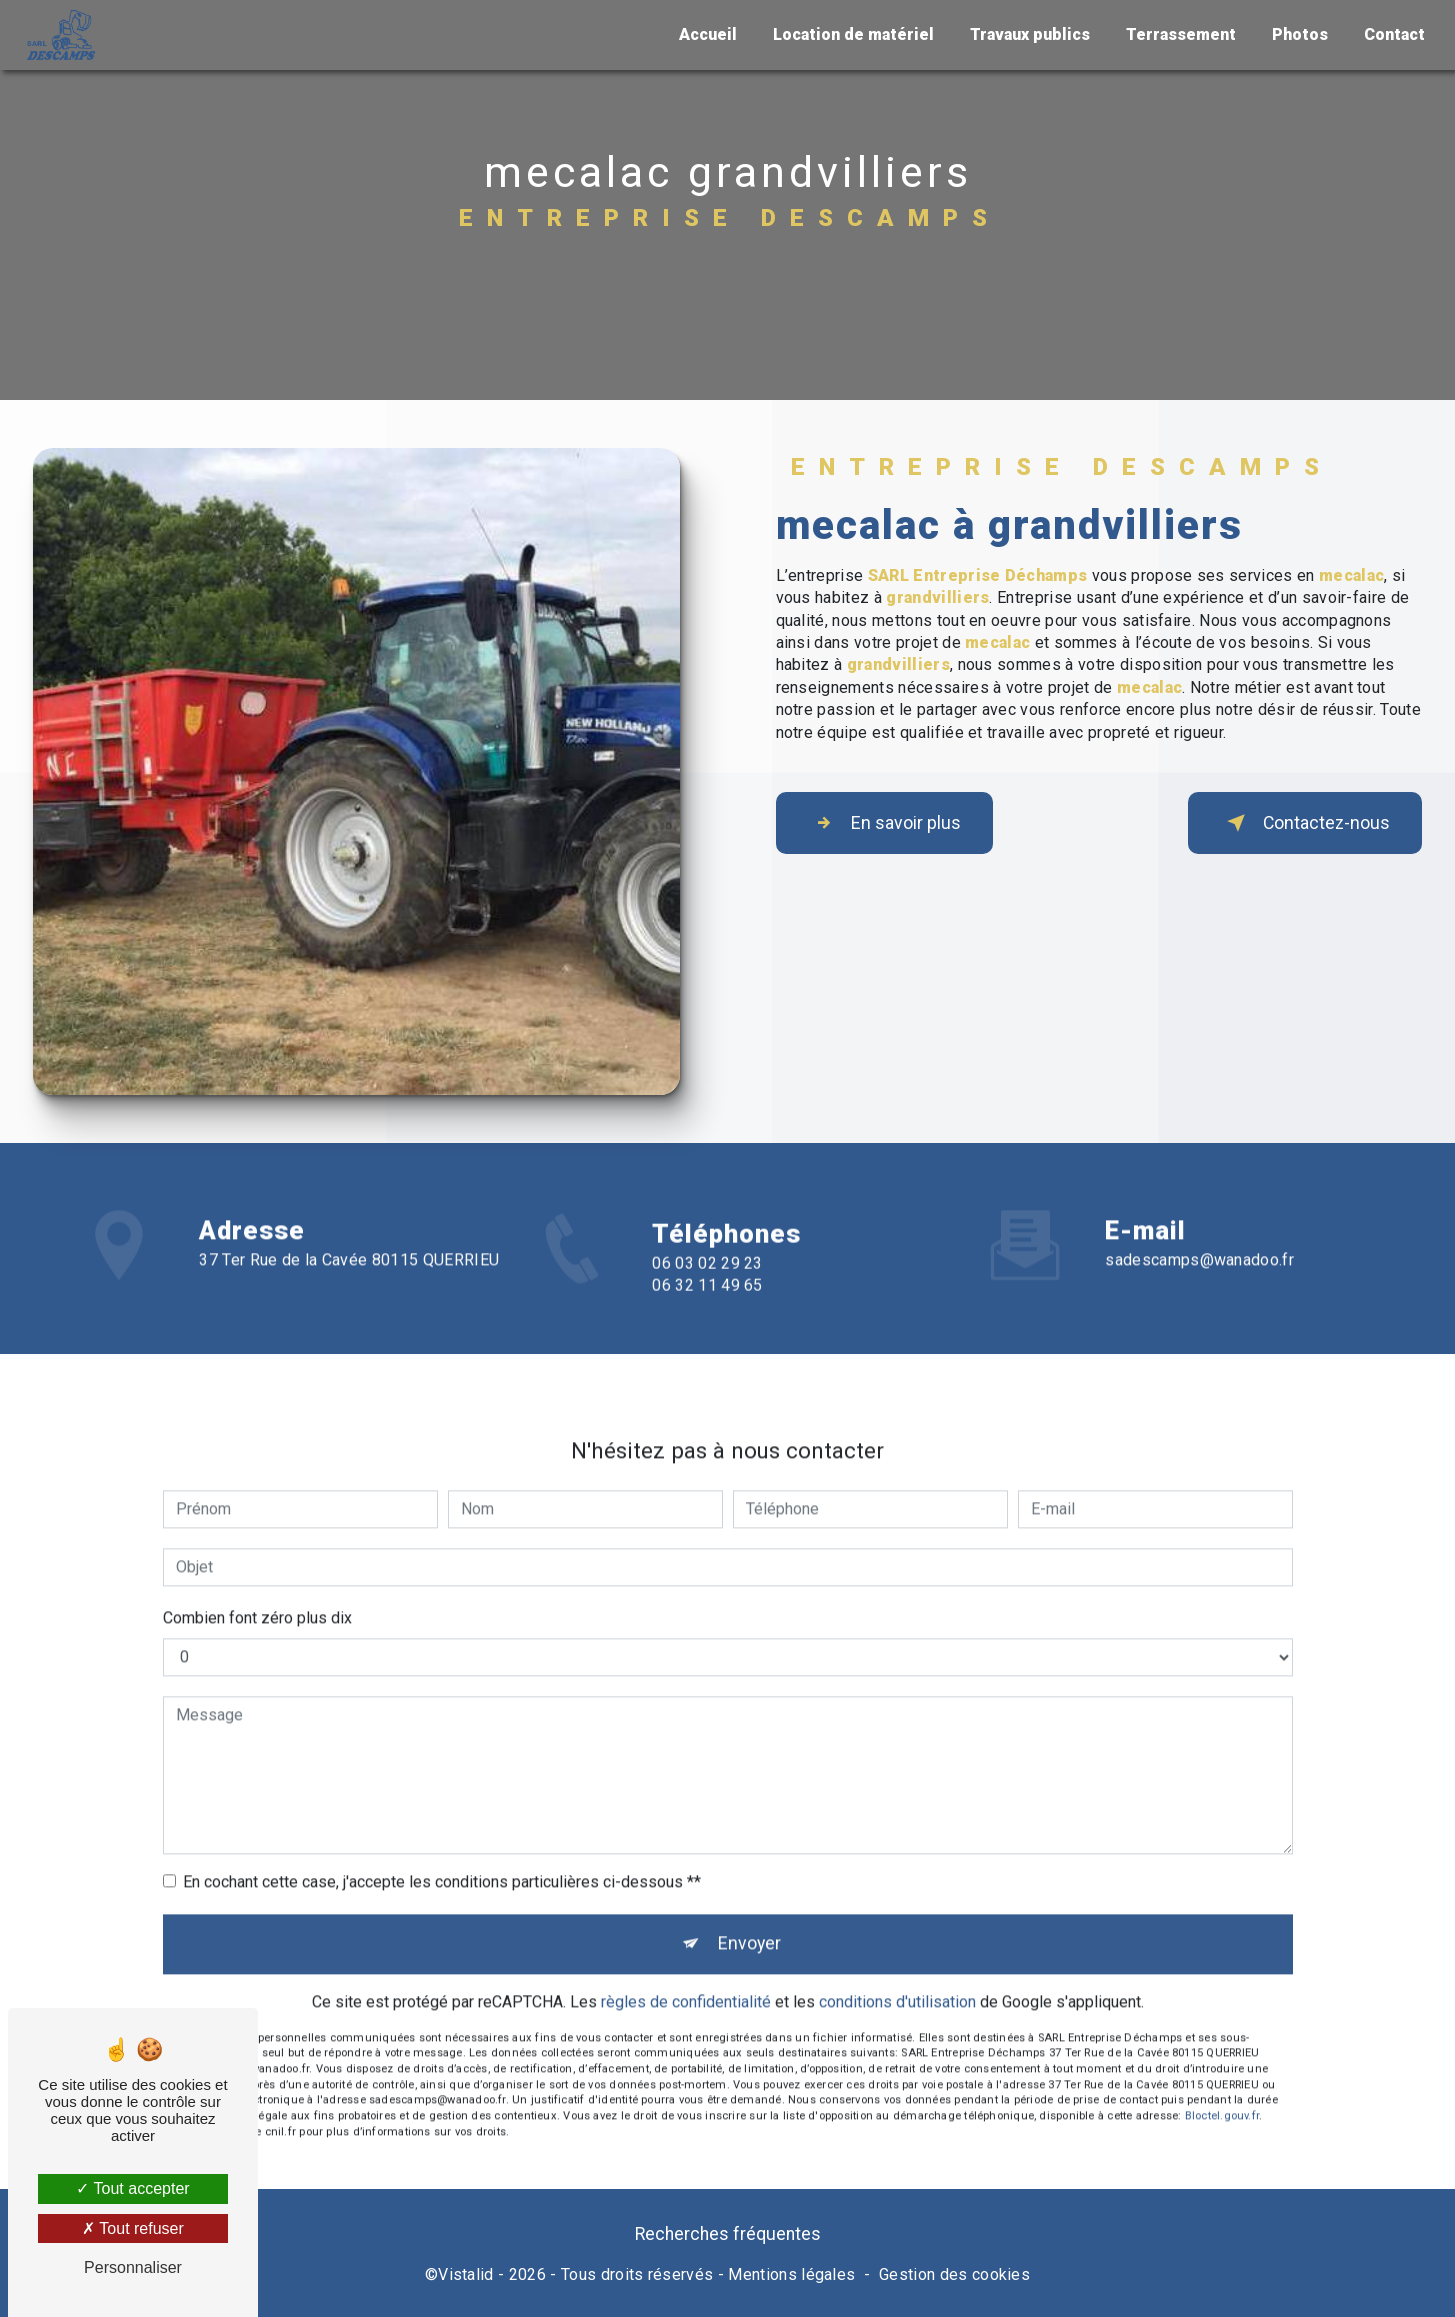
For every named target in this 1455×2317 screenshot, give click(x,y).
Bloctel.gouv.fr (1222, 2098)
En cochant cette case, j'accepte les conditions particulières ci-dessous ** (442, 1857)
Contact (1390, 34)
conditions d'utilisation (897, 1984)
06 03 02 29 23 (707, 1287)
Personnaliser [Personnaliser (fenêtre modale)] (133, 2267)
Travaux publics (1026, 34)
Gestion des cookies (954, 2281)
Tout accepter (132, 2188)
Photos (1296, 34)
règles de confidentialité (686, 1984)
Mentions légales (791, 2281)
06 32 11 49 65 (707, 1309)
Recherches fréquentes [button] (728, 2241)
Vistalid (466, 2281)
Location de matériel (849, 34)
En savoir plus (897, 823)
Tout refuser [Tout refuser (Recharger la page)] (133, 2228)
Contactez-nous (1292, 823)
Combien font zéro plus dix (257, 1593)
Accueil (704, 34)
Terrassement (1177, 34)
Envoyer (750, 1922)
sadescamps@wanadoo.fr (1199, 1235)
